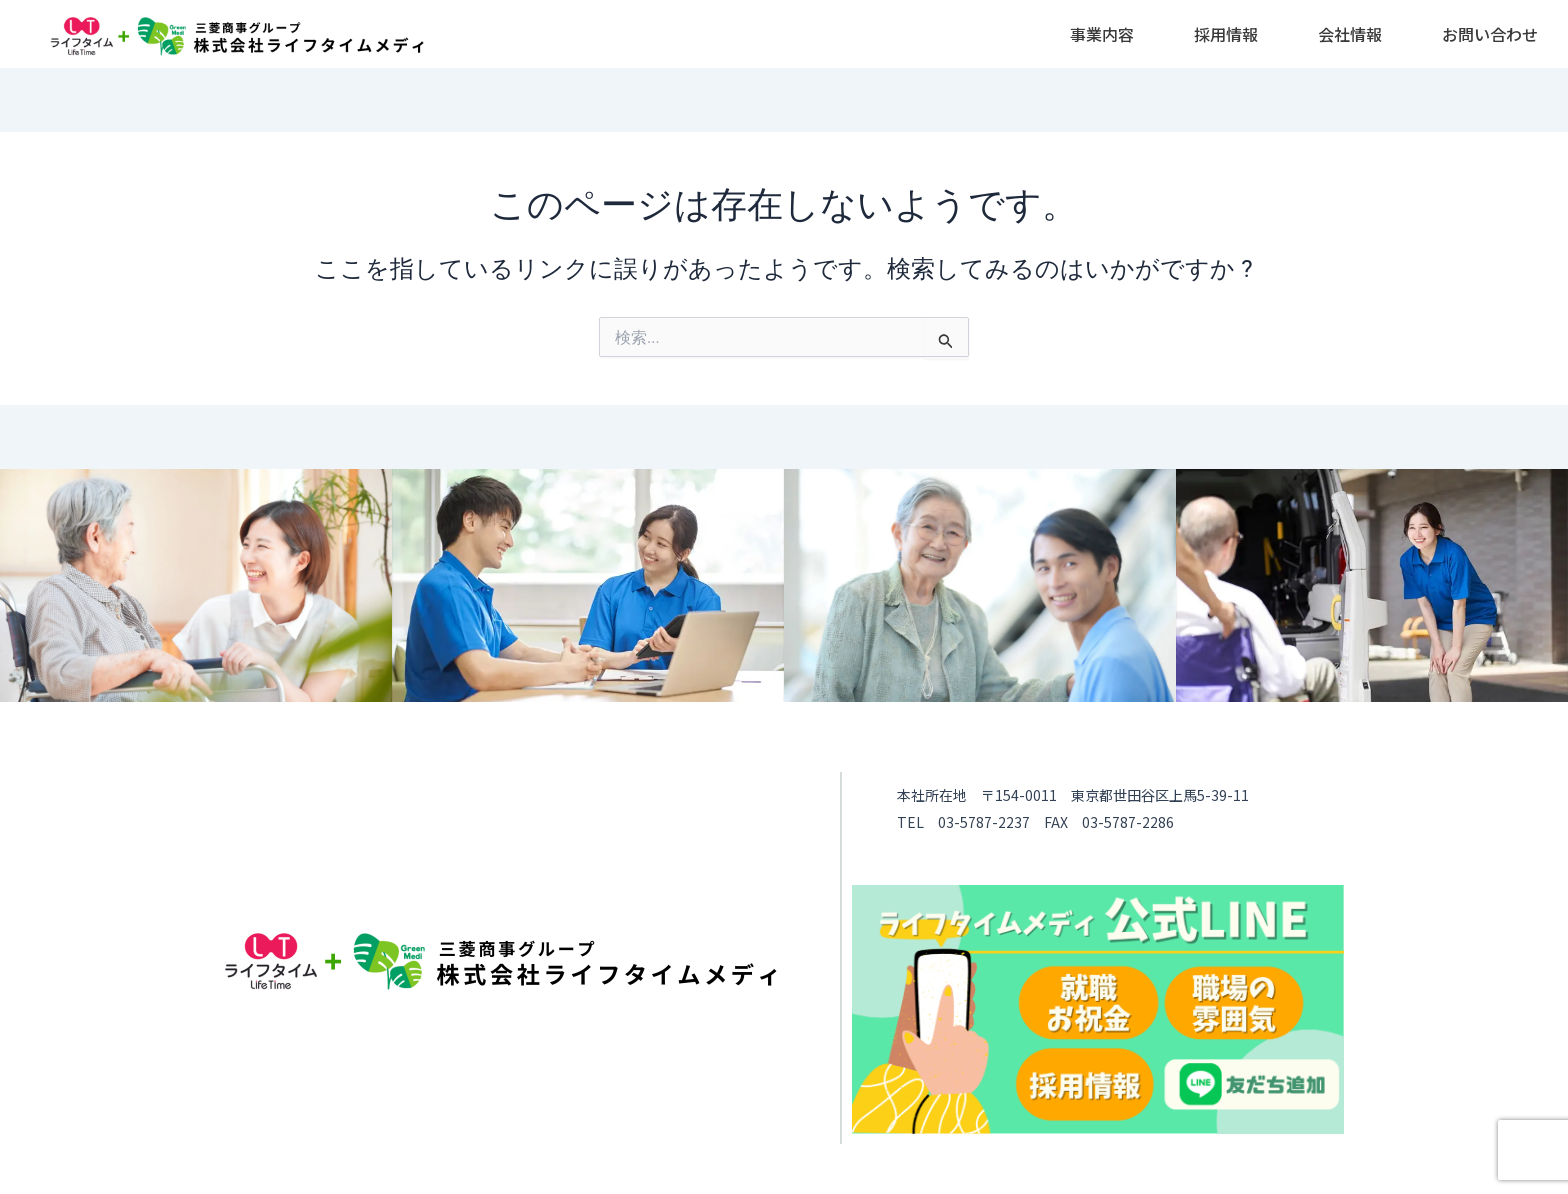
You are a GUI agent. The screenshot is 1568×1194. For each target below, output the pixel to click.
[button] (1102, 34)
